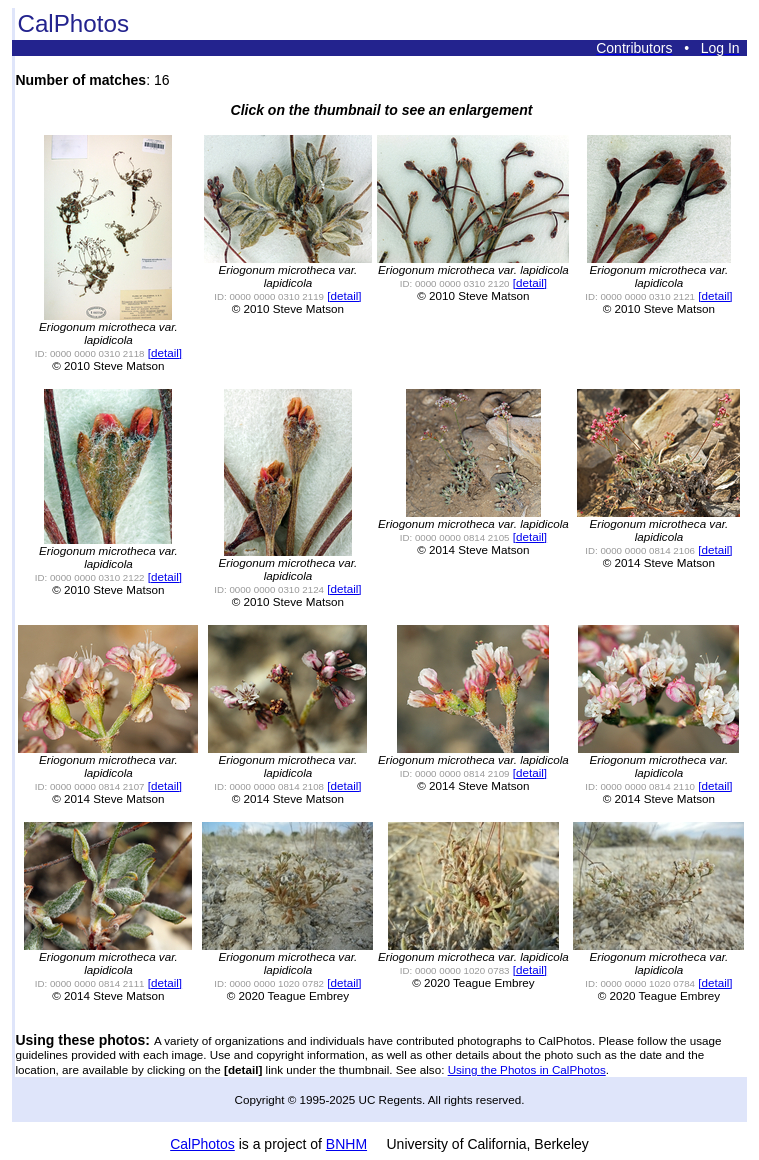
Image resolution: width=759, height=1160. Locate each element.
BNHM (346, 1144)
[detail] (165, 352)
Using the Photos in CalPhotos (527, 1069)
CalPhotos (202, 1144)
